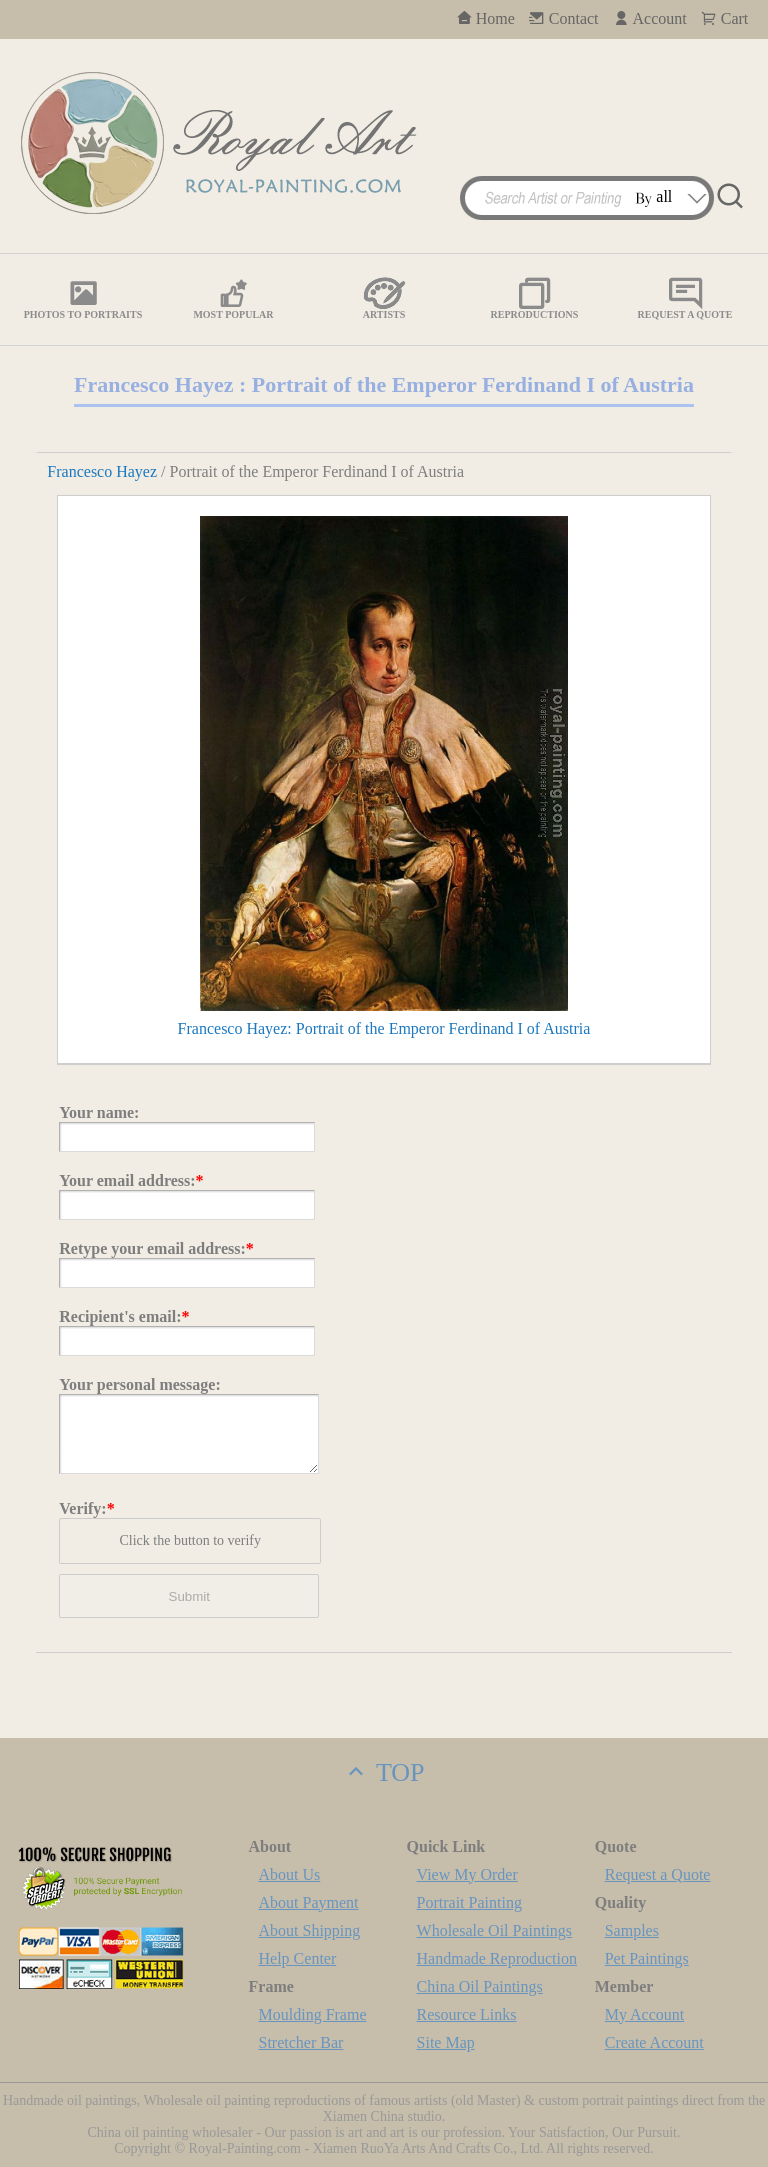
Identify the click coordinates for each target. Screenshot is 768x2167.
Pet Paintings (647, 1958)
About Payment (309, 1902)
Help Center (298, 1958)
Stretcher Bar (301, 2042)
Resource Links (467, 2014)
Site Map (446, 2042)
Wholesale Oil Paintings (495, 1930)
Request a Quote (658, 1874)
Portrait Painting (469, 1902)
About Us (290, 1874)
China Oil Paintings (480, 1986)
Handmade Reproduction (497, 1958)
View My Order (467, 1874)
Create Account (654, 2042)
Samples (632, 1930)
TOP (383, 1772)
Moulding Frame (313, 2014)
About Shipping (310, 1930)
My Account (645, 2014)
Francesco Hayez (102, 471)
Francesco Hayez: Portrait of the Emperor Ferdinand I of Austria (384, 1028)
